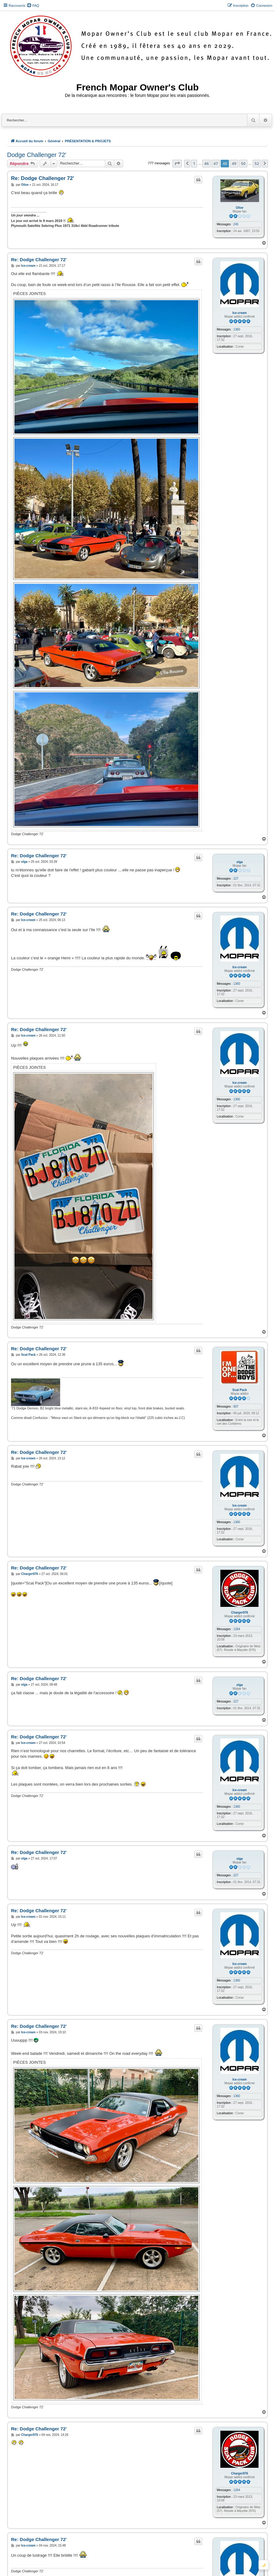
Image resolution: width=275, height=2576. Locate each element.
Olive (239, 207)
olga (239, 862)
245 (235, 224)
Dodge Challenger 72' (36, 154)
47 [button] (215, 163)
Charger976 (239, 1612)
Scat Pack (239, 1390)
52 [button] (256, 163)
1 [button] (194, 163)
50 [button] (243, 163)
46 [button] (206, 163)
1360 (236, 329)
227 (235, 878)
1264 (236, 1629)
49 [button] (234, 163)
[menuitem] (33, 5)
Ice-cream (239, 313)
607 (235, 1406)
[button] (177, 163)
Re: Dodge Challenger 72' (42, 178)
